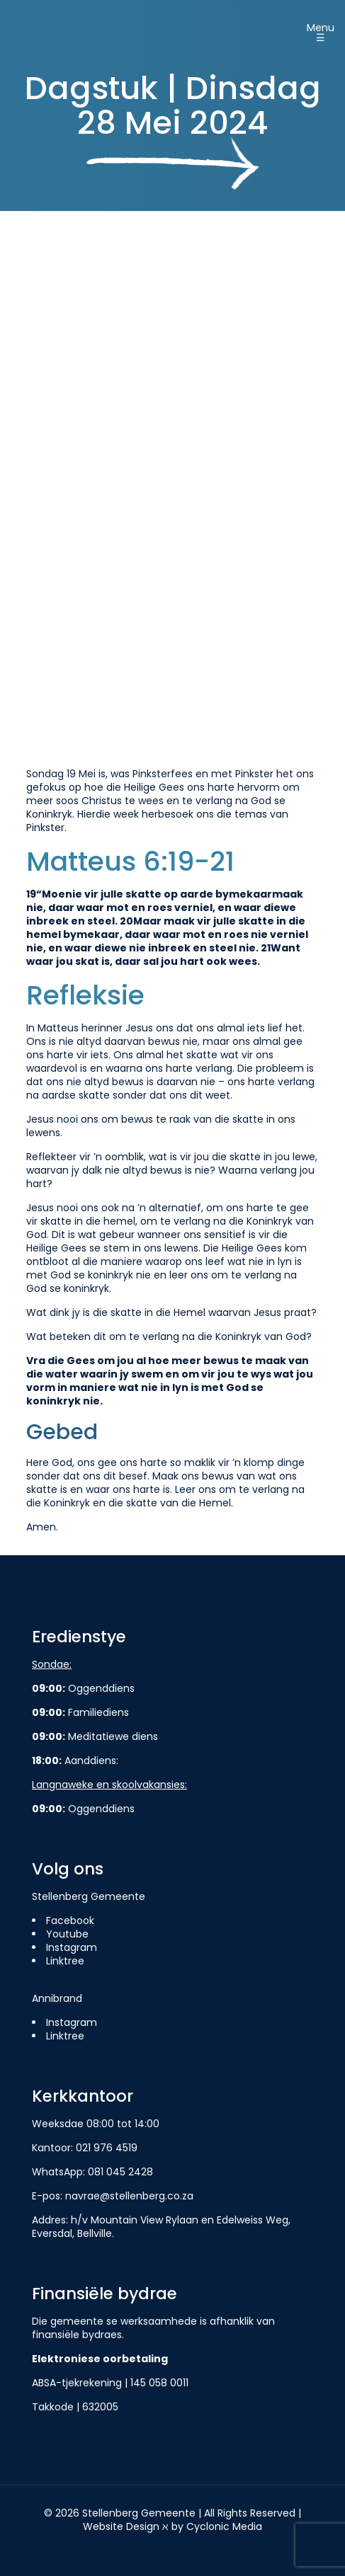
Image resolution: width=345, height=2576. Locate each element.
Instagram (71, 1947)
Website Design (121, 2526)
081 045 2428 (120, 2172)
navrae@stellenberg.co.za (129, 2196)
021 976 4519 (106, 2148)
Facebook (70, 1920)
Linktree (65, 1961)
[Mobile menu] (326, 28)
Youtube (67, 1934)
